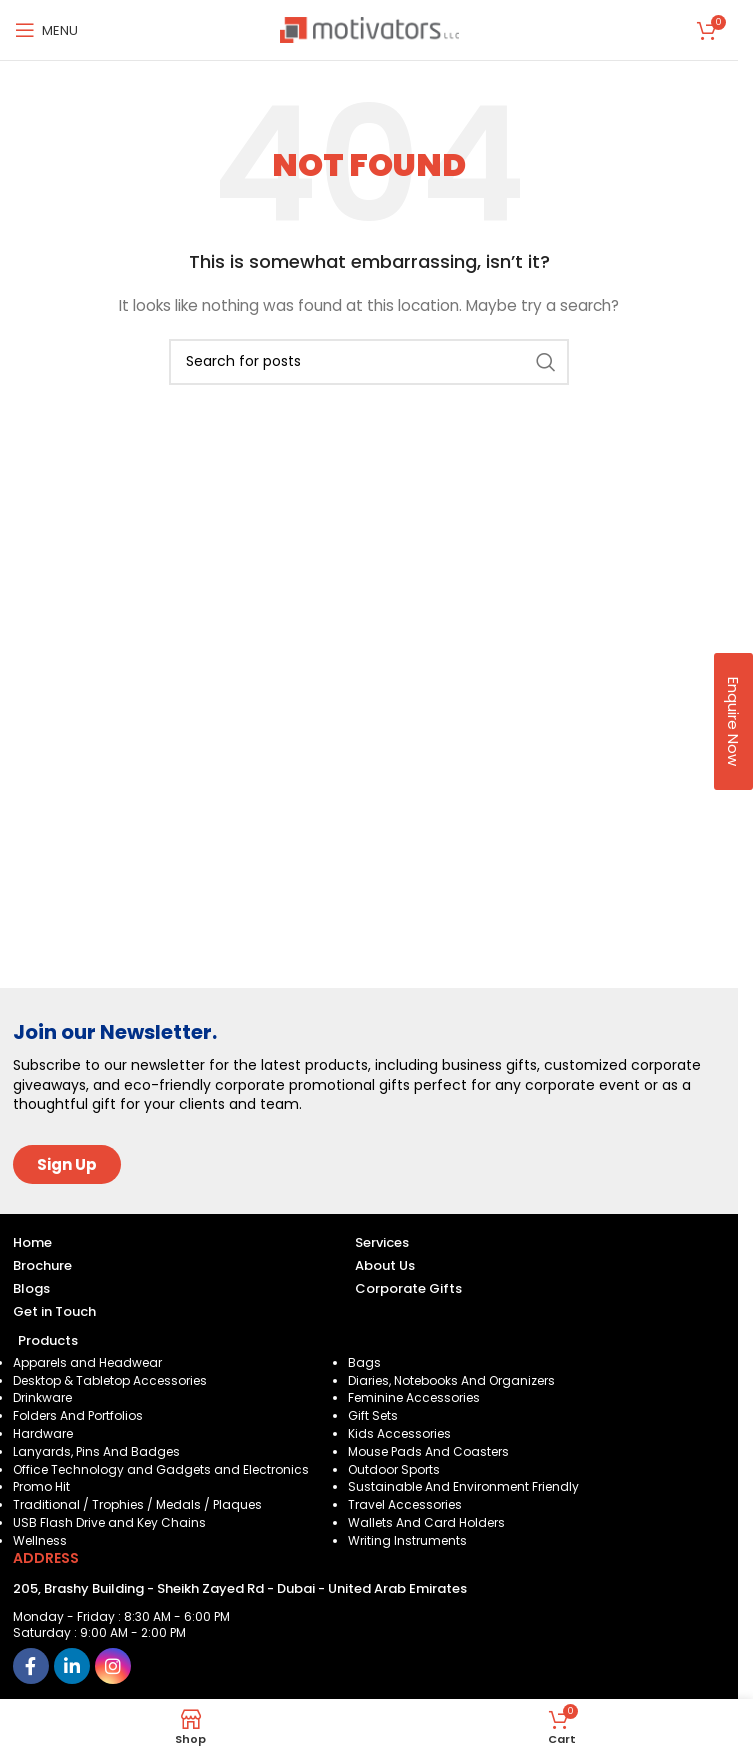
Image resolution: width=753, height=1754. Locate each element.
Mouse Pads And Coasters (428, 1451)
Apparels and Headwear (87, 1362)
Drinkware (42, 1397)
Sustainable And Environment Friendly (463, 1486)
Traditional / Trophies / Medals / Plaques (137, 1504)
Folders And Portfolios (78, 1415)
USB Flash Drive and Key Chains (109, 1522)
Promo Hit (41, 1486)
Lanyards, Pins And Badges (96, 1451)
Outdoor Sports (394, 1469)
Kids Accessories (399, 1433)
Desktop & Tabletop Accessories (110, 1380)
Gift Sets (373, 1415)
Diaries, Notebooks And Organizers (451, 1380)
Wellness (40, 1540)
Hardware (43, 1433)
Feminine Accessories (414, 1397)
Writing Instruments (407, 1540)
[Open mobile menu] (46, 30)
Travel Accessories (405, 1504)
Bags (364, 1362)
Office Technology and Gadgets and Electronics (161, 1469)
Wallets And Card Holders (426, 1522)
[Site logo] (369, 29)
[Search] (369, 362)
